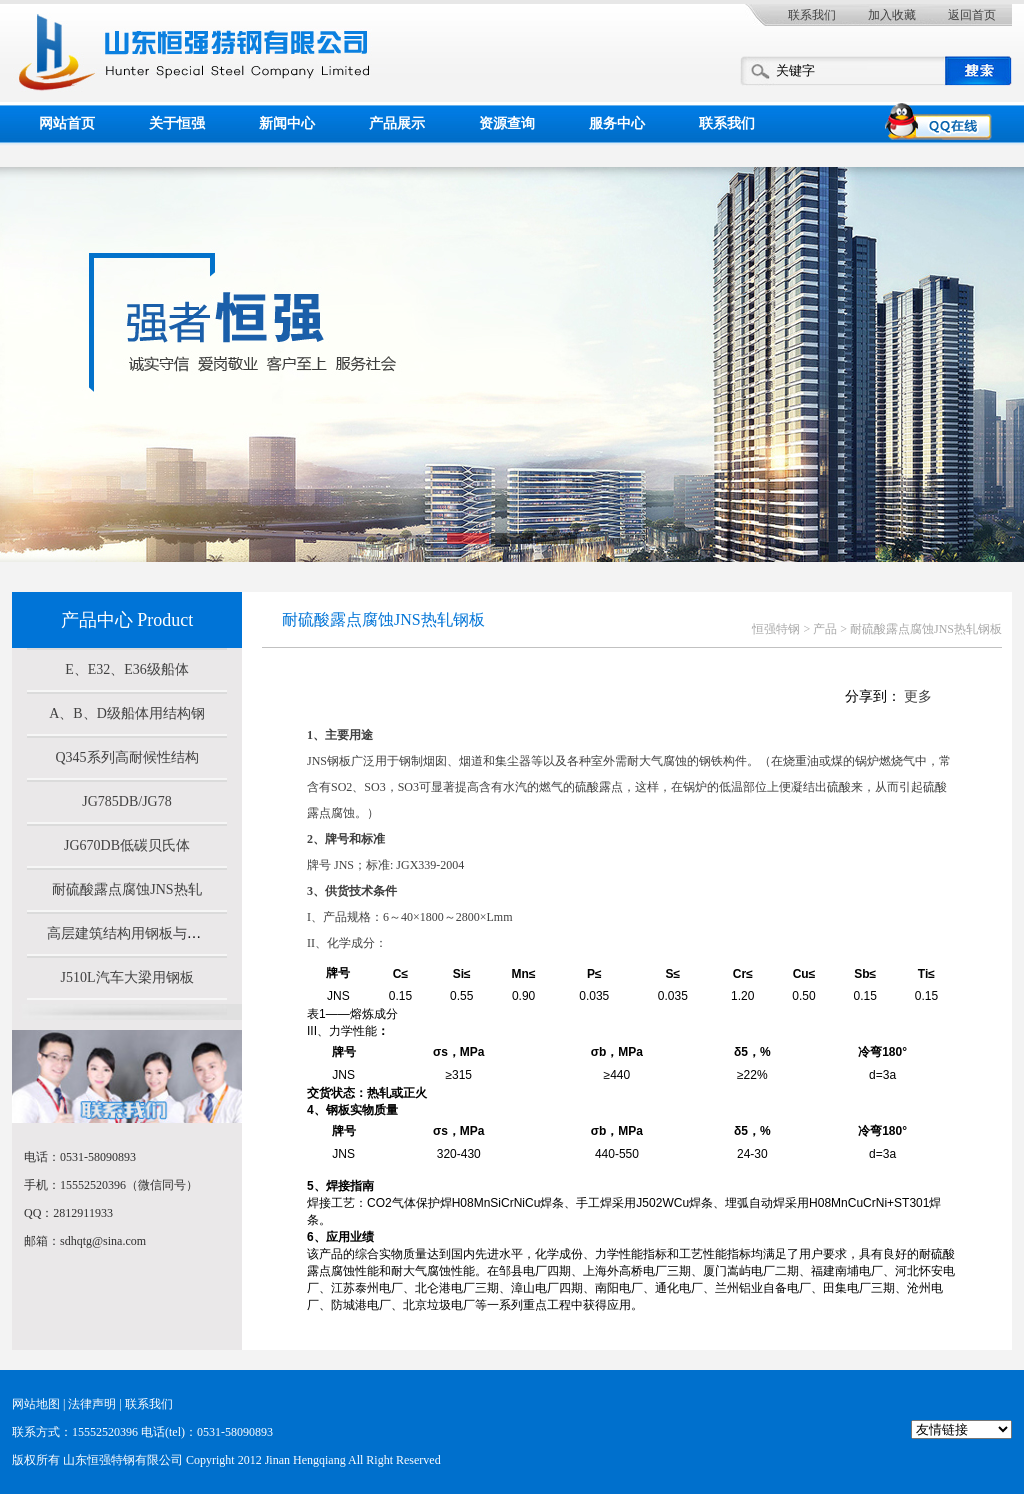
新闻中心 (287, 123)
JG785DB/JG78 (126, 801)
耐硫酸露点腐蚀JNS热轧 (126, 889)
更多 (918, 696)
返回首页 (972, 15)
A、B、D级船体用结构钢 (127, 713)
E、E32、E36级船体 (127, 669)
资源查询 (507, 123)
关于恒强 (177, 123)
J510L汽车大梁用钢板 (127, 977)
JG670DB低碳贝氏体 (127, 845)
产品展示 (397, 123)
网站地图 (36, 1404)
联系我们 (812, 15)
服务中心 (617, 123)
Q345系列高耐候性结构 (126, 757)
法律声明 (92, 1404)
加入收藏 (892, 15)
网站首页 (67, 123)
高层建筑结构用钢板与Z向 (128, 933)
